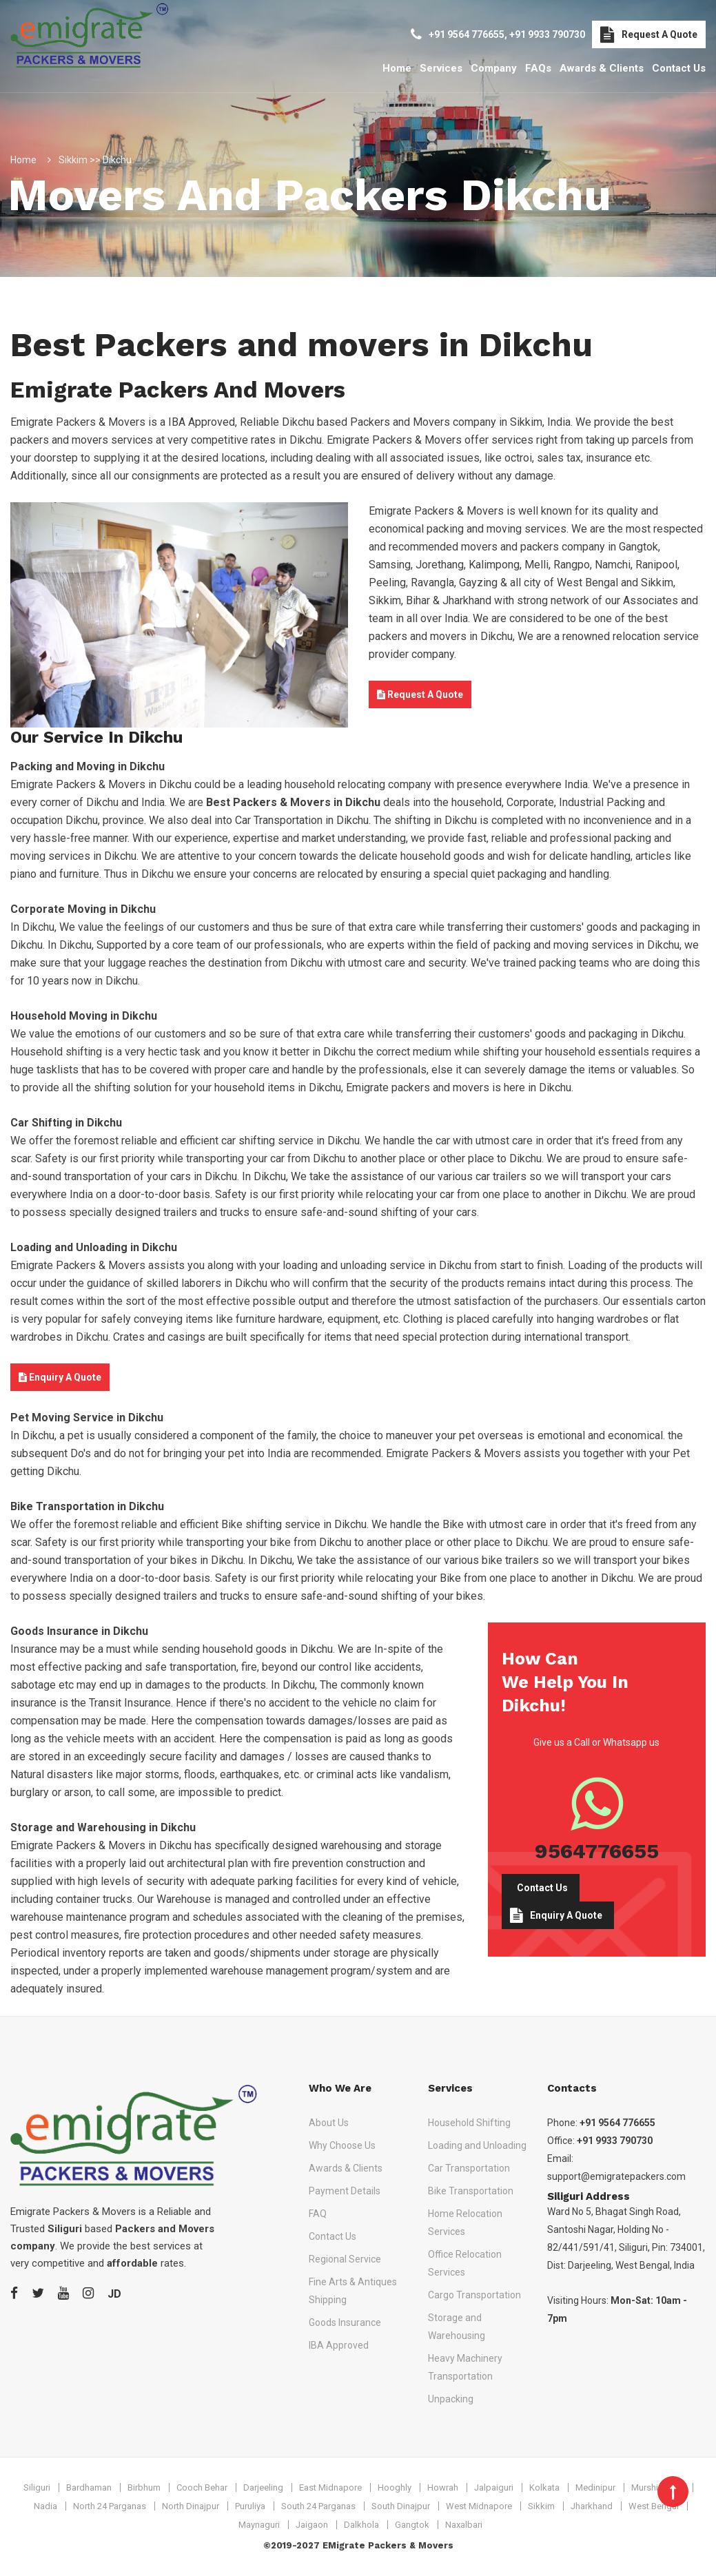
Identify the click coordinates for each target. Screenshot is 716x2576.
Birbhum (144, 2487)
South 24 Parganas (318, 2506)
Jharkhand (592, 2506)
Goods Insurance (345, 2322)
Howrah (442, 2487)
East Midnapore (330, 2487)
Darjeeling (263, 2487)
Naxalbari (463, 2525)
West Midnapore (479, 2506)
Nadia (45, 2506)
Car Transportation (469, 2168)
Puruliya (250, 2506)
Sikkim (541, 2506)
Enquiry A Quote (60, 1377)
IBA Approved (339, 2345)
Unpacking (450, 2398)
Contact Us (679, 68)
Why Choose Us (342, 2145)
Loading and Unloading (477, 2145)
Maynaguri (259, 2525)
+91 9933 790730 (547, 34)
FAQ (318, 2213)
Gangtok (412, 2525)
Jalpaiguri (493, 2487)
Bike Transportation (470, 2190)
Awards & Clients (602, 68)
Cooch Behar (201, 2487)
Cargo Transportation (474, 2294)
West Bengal (653, 2506)
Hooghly (394, 2487)
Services (441, 68)
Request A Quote (648, 34)
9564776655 (597, 1851)
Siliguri (36, 2487)
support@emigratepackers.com (616, 2176)
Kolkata (544, 2487)
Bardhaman (89, 2487)
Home (396, 68)
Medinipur (595, 2487)
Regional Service (345, 2259)
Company (494, 68)
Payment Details (344, 2190)
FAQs (538, 68)
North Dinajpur (190, 2506)
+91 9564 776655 (466, 34)
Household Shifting (469, 2122)
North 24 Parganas (109, 2506)
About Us (329, 2122)
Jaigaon (312, 2525)
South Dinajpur (400, 2506)
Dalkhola (361, 2525)
